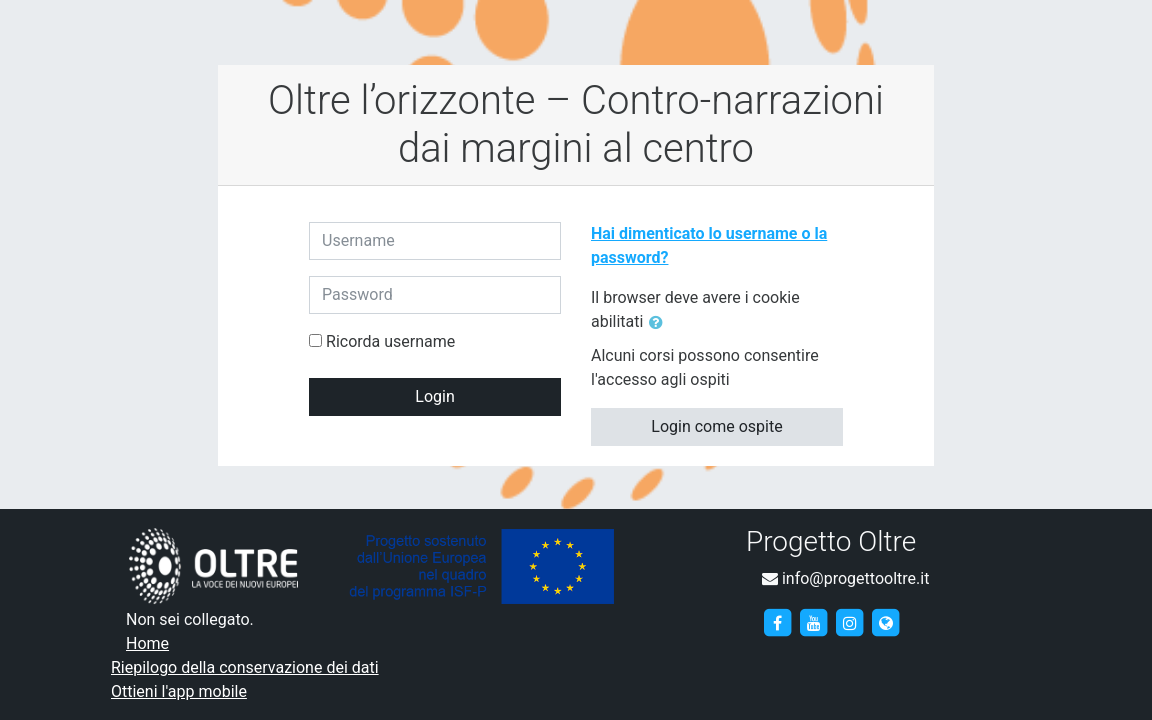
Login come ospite (716, 426)
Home (147, 643)
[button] (660, 323)
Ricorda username (390, 341)
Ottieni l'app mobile (179, 691)
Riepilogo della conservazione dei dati (245, 667)
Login (434, 396)
